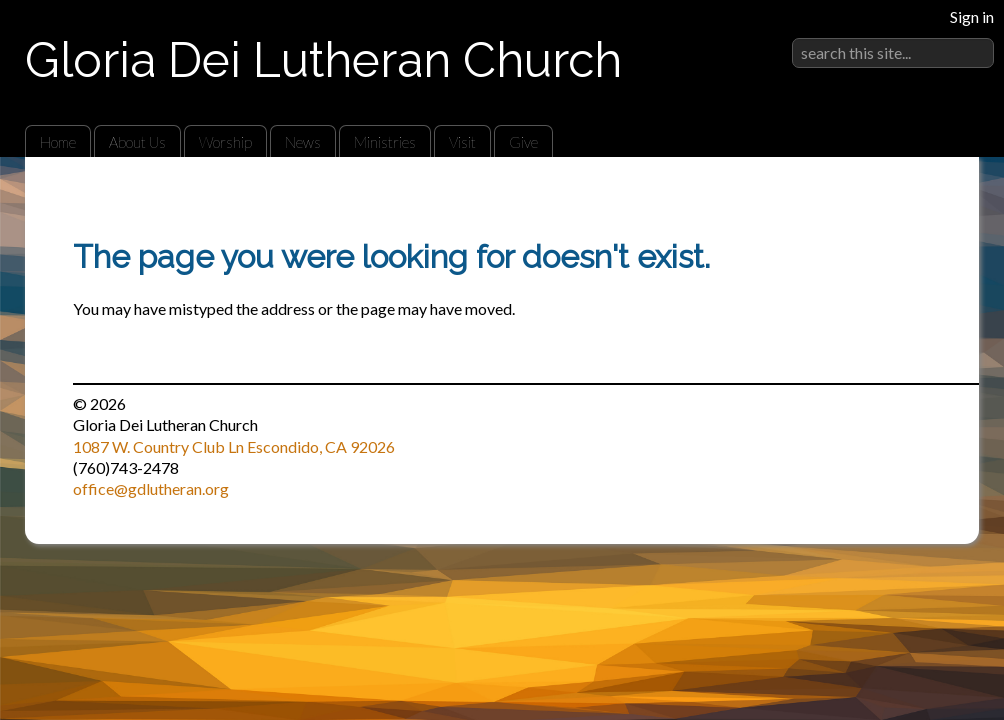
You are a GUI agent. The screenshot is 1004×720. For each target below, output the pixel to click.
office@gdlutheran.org (151, 488)
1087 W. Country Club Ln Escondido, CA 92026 (234, 446)
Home (58, 142)
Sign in (972, 16)
